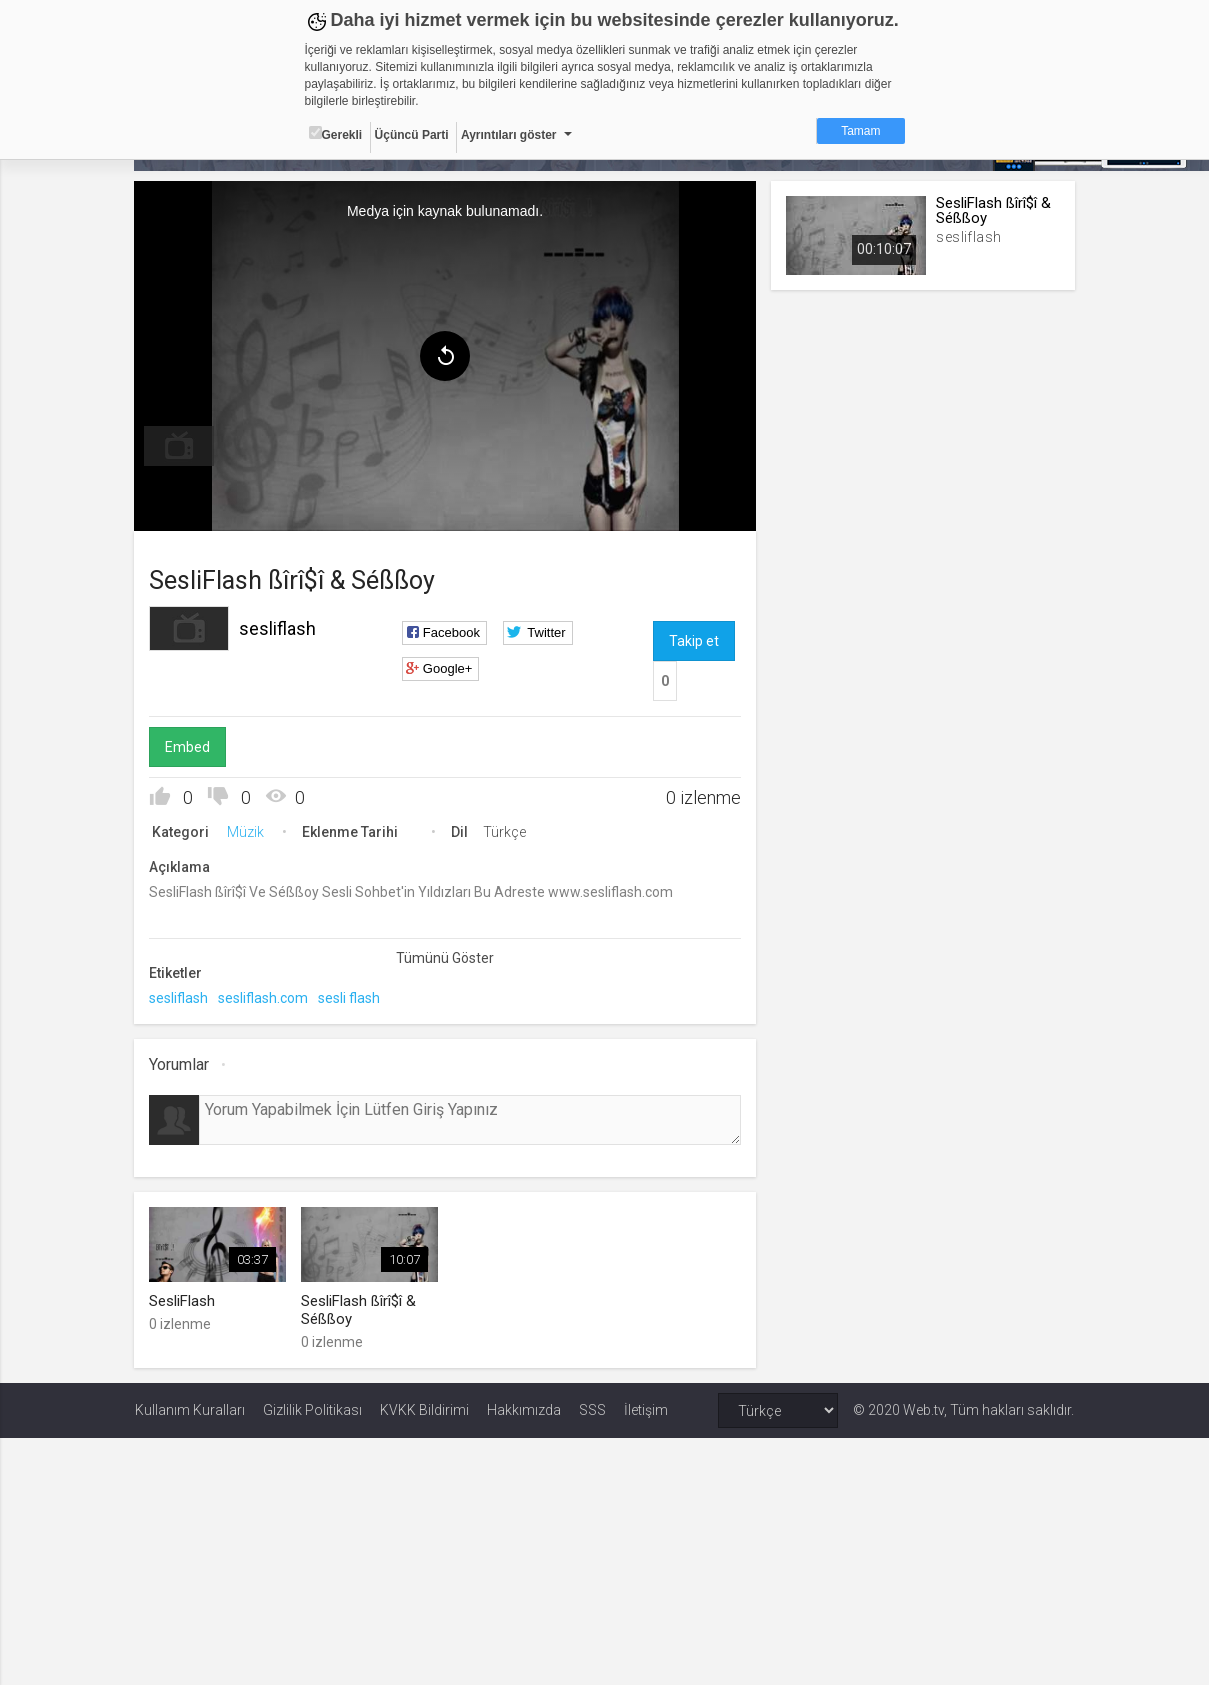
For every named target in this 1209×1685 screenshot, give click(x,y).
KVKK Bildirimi (424, 1409)
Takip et (694, 641)
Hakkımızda (524, 1409)
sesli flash (350, 998)
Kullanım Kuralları (190, 1409)
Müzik (246, 832)
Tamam (860, 131)
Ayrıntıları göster (509, 135)
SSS (592, 1409)
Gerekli (336, 134)
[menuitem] (180, 446)
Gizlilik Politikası (312, 1409)
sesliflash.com (264, 998)
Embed (188, 747)
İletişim (646, 1409)
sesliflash (278, 628)
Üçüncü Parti (412, 135)
